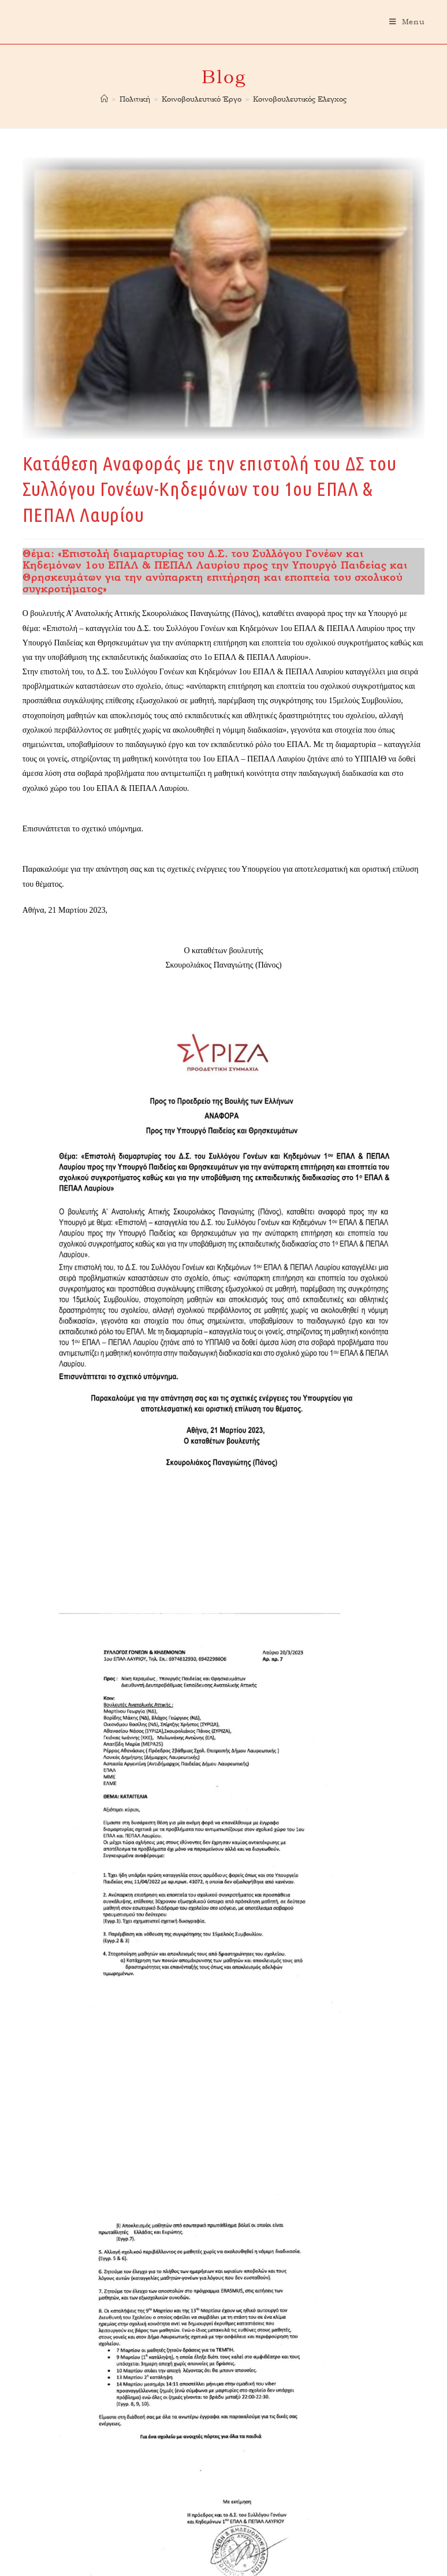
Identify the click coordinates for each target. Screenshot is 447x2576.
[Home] (104, 99)
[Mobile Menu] (407, 21)
